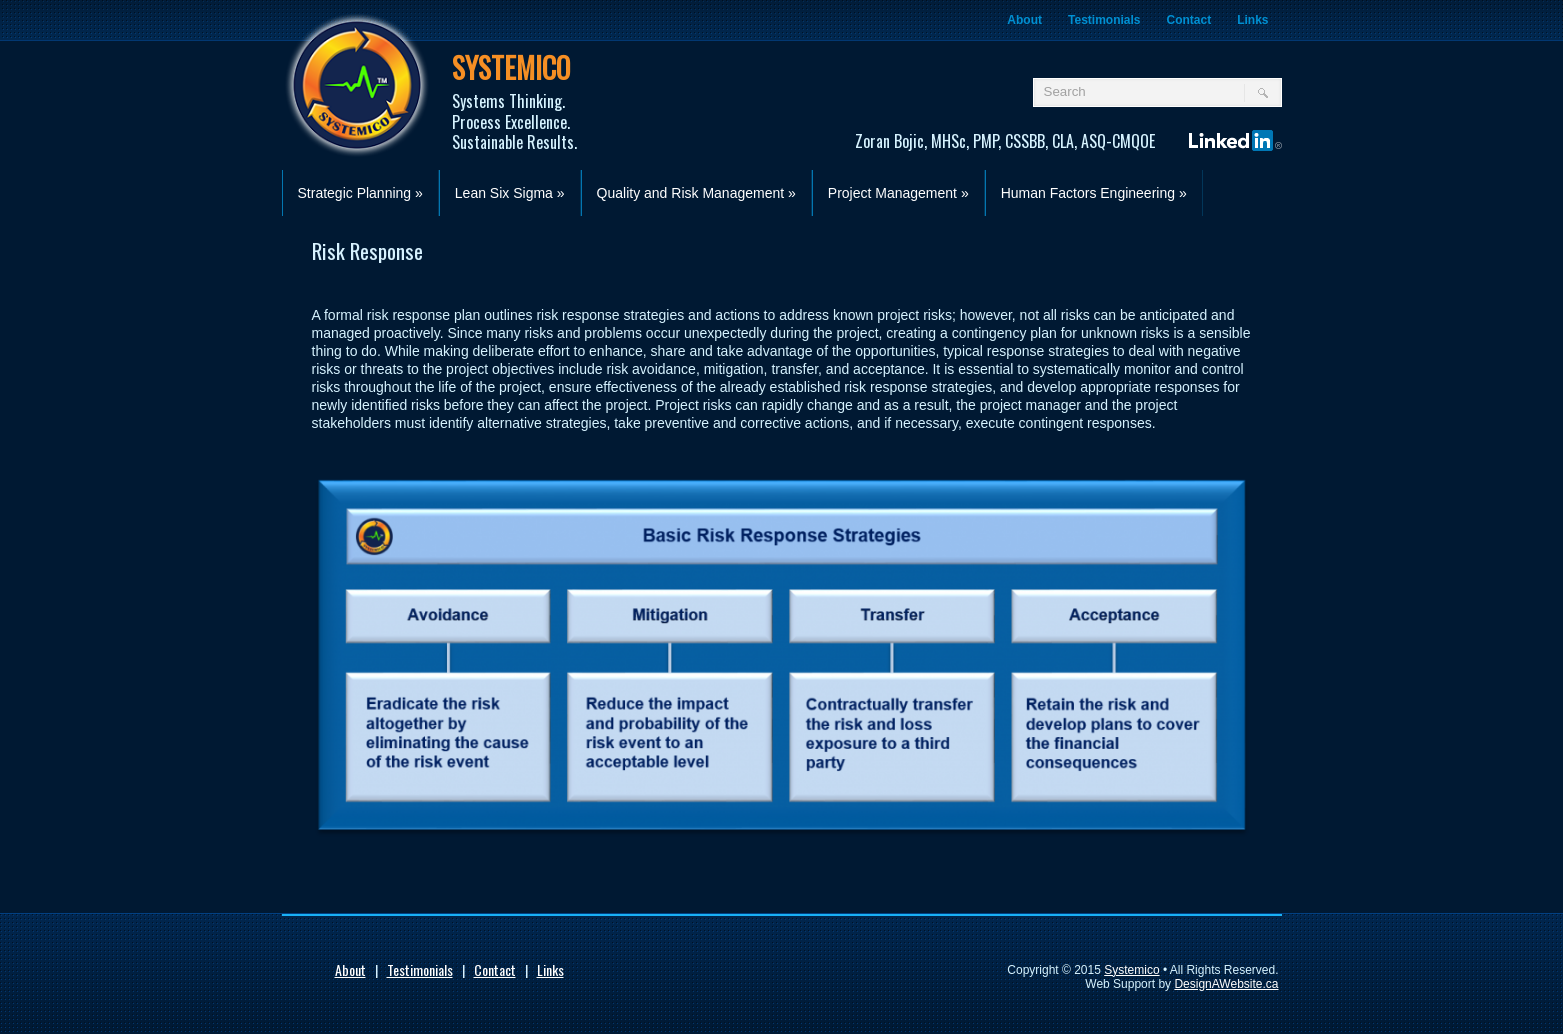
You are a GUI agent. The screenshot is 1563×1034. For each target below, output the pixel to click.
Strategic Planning (360, 193)
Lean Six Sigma (510, 193)
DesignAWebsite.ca (1226, 984)
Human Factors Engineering (1094, 193)
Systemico (1131, 970)
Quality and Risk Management (696, 193)
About (1024, 20)
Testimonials (1104, 20)
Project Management (898, 193)
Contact (1188, 20)
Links (1252, 20)
